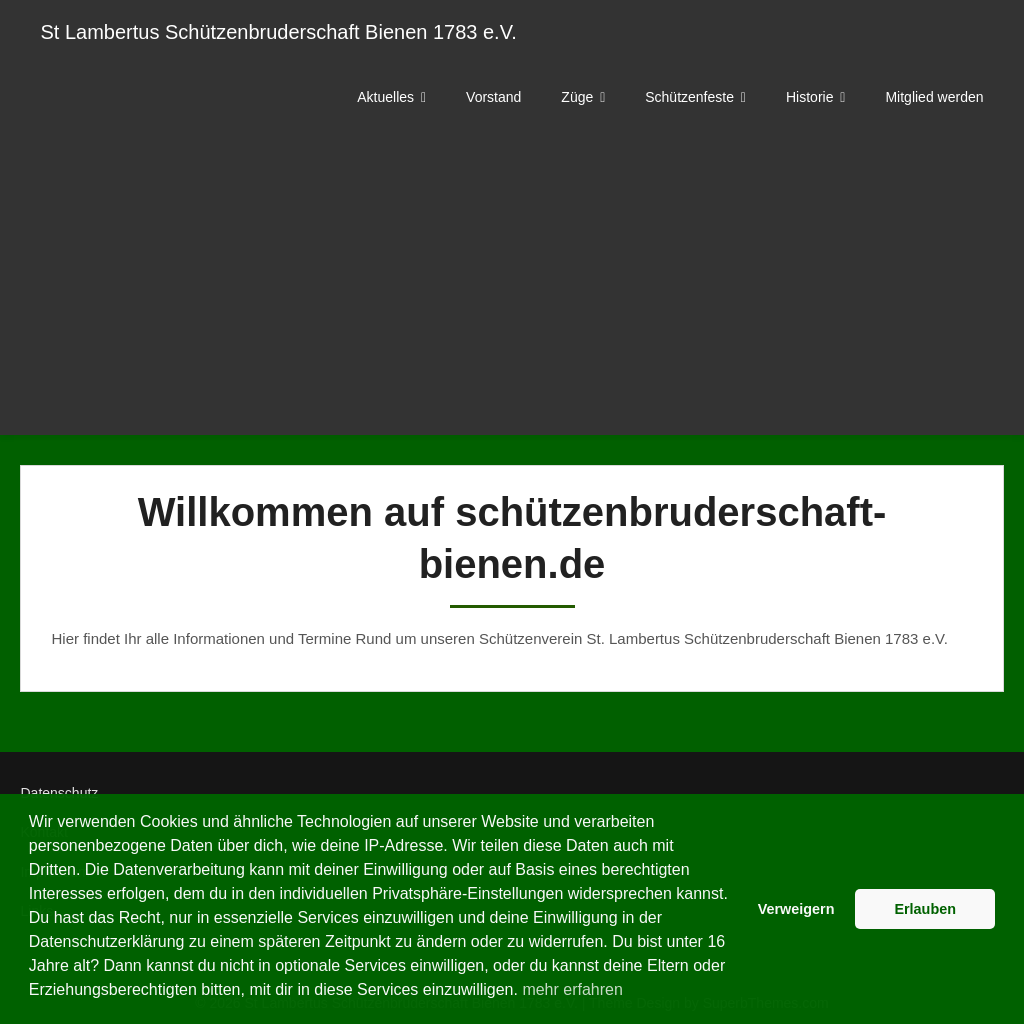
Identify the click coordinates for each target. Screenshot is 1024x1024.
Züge (577, 97)
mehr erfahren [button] (572, 989)
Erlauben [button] (925, 909)
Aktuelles (385, 97)
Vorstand (493, 97)
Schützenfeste (689, 97)
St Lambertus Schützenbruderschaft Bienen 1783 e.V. (278, 32)
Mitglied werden (934, 97)
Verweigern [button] (796, 909)
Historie (809, 97)
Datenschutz (59, 793)
